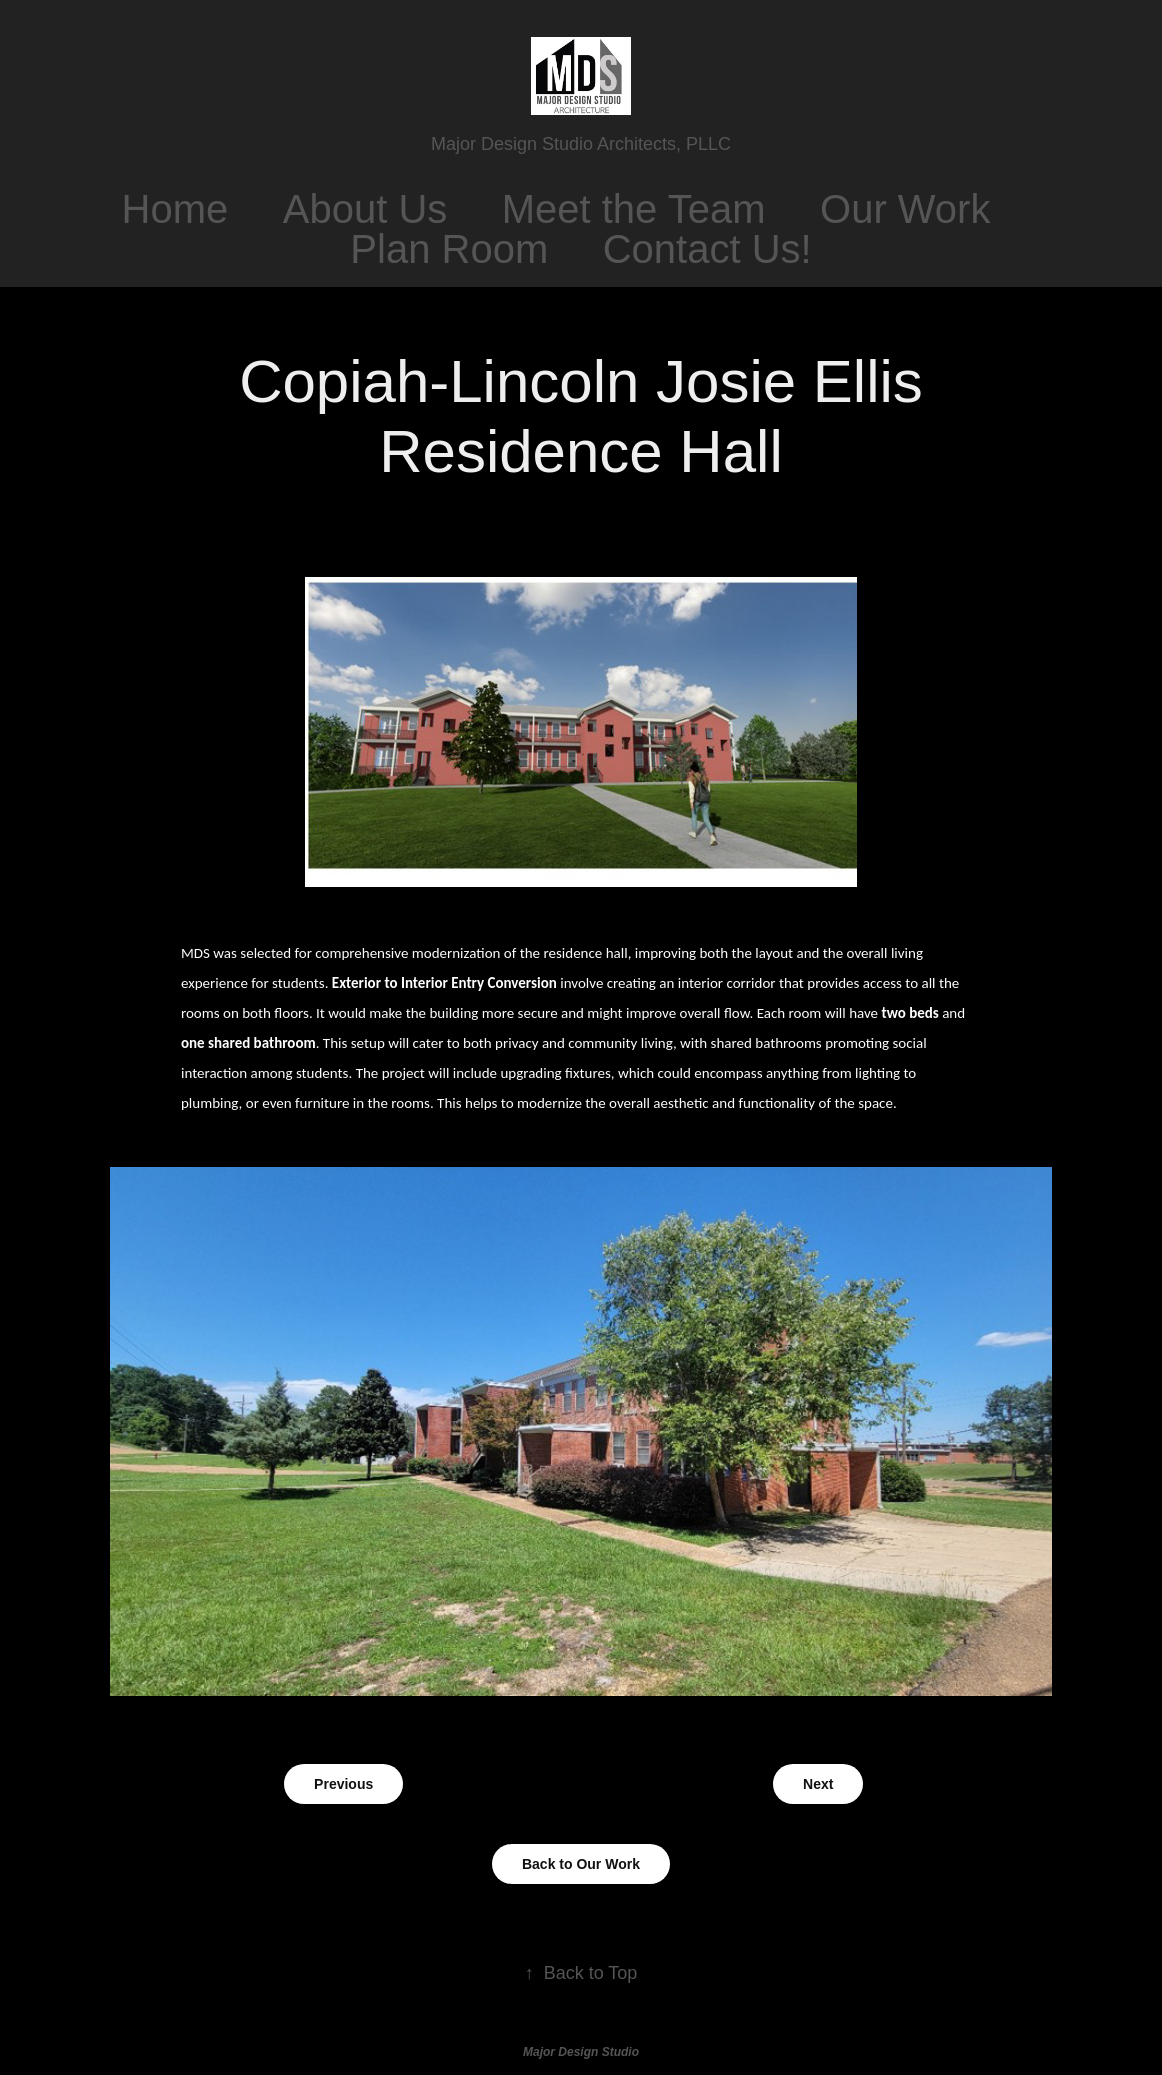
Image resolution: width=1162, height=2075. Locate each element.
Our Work (905, 209)
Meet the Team (634, 209)
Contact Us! (707, 249)
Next (818, 1784)
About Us (365, 209)
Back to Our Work (581, 1864)
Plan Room (449, 249)
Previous (343, 1784)
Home (175, 209)
